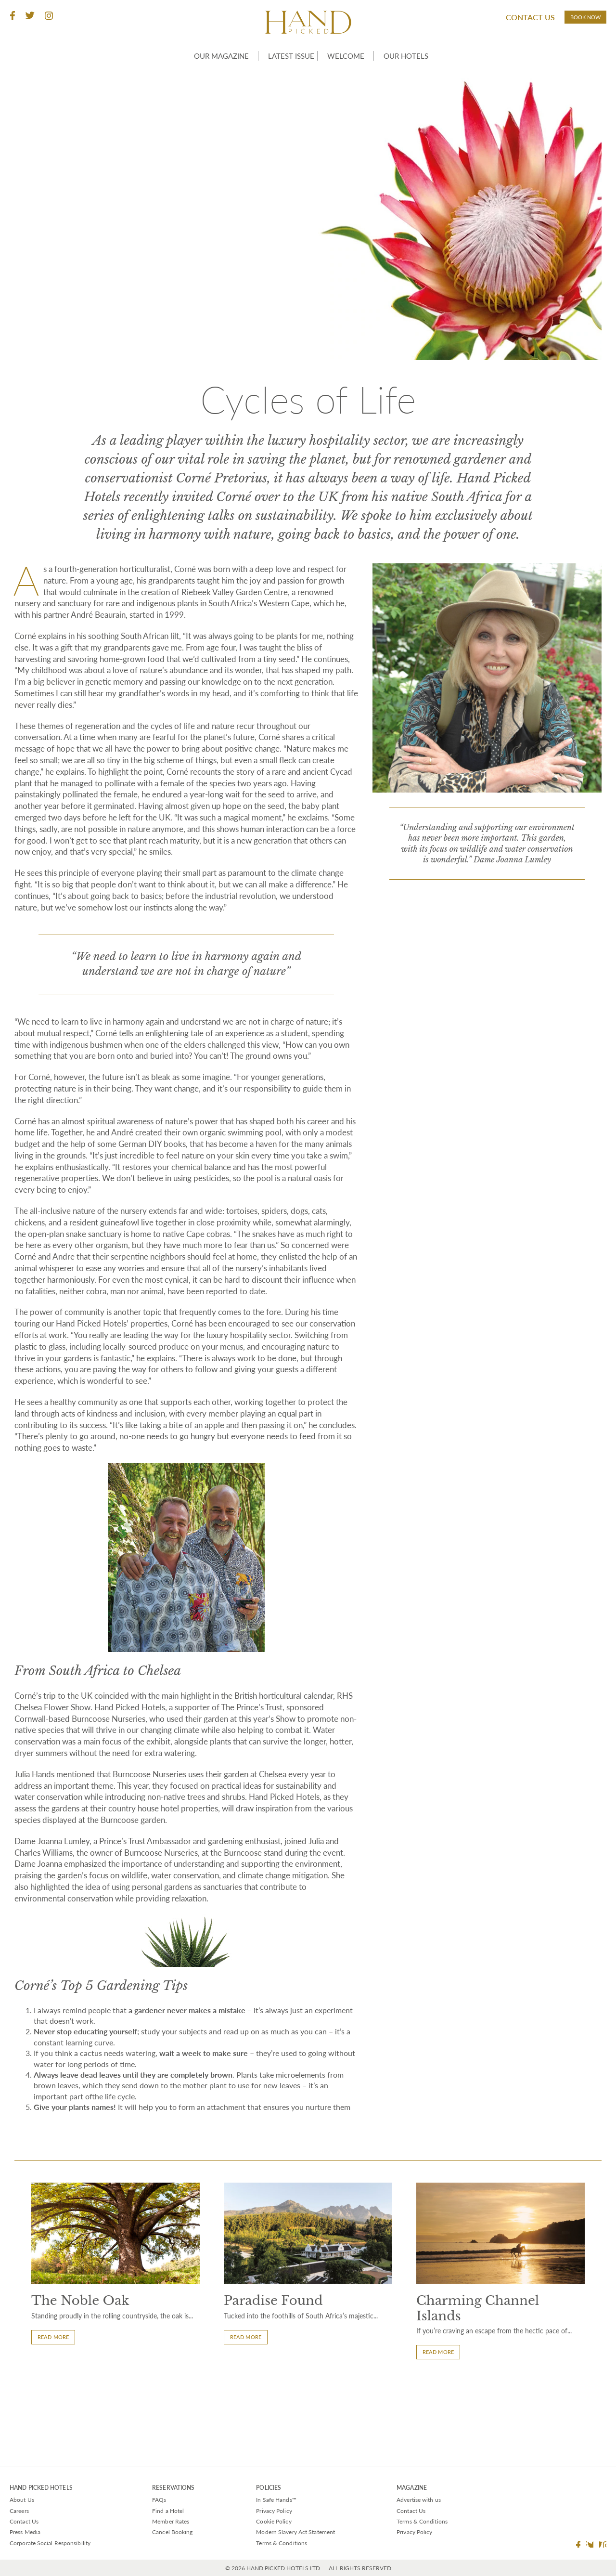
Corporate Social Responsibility (50, 2543)
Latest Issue (283, 77)
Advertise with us (419, 2500)
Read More (57, 2417)
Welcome (350, 77)
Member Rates (170, 2521)
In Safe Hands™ (276, 2500)
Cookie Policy (273, 2521)
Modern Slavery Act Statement (295, 2532)
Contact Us (502, 20)
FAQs (159, 2500)
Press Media (25, 2532)
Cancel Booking (172, 2532)
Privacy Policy (274, 2511)
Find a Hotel (168, 2511)
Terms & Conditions (281, 2543)
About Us (22, 2500)
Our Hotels (416, 77)
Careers (19, 2511)
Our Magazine (206, 77)
